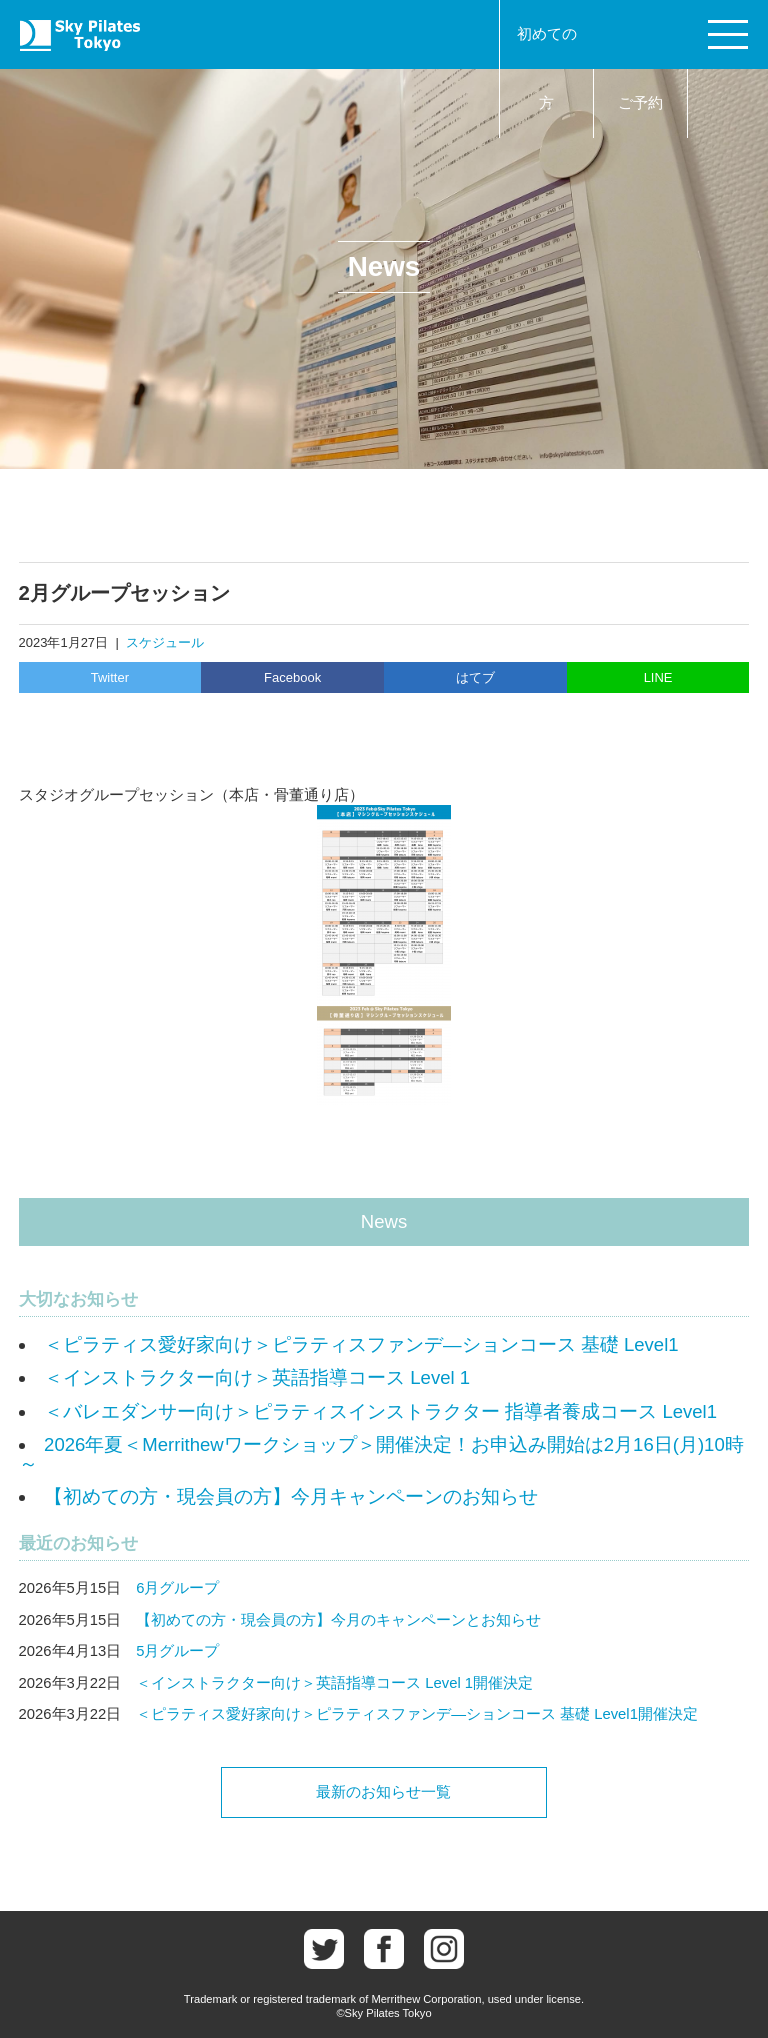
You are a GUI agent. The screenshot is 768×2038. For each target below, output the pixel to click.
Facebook (292, 677)
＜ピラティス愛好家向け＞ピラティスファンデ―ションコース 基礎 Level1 (361, 1344)
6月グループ (177, 1588)
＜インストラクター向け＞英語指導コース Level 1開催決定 (334, 1683)
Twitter (110, 677)
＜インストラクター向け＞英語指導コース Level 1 (257, 1377)
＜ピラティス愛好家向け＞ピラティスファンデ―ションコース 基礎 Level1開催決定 (417, 1714)
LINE (658, 677)
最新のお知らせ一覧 (383, 1792)
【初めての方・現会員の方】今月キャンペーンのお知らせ (291, 1496)
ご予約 (640, 103)
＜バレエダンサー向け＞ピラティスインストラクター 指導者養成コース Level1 (380, 1411)
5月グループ (177, 1651)
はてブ (475, 677)
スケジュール (165, 642)
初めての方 (547, 68)
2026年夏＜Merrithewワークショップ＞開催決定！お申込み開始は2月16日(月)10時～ (381, 1454)
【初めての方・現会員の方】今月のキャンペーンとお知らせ (338, 1620)
